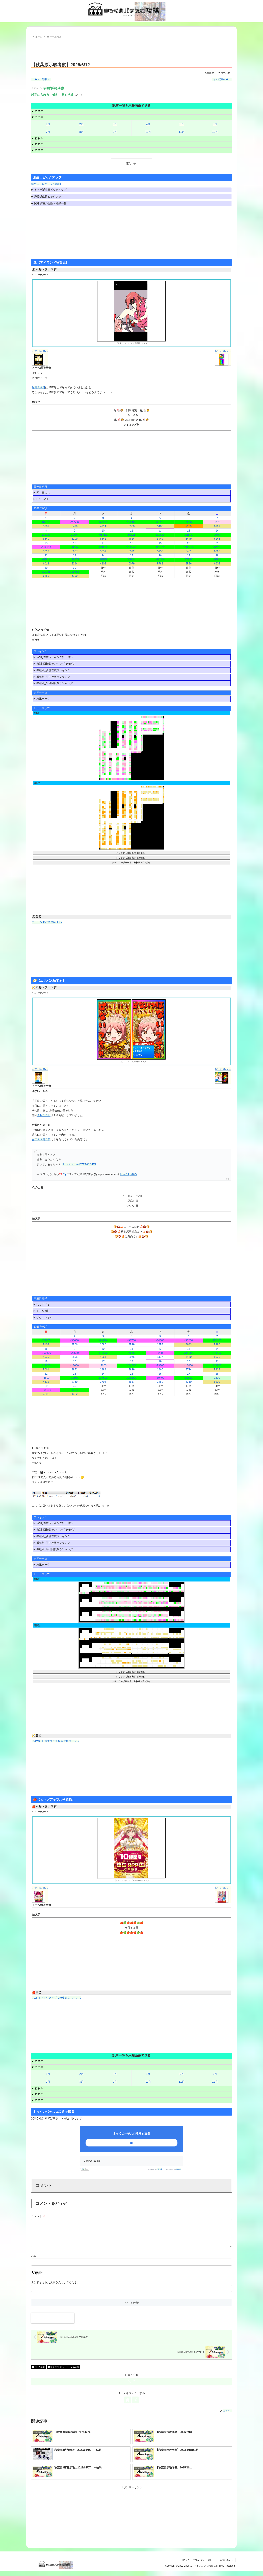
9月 (115, 131)
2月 (81, 124)
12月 (215, 131)
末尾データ (43, 698)
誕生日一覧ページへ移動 (46, 183)
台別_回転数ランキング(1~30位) (55, 663)
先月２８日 (38, 387)
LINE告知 (42, 499)
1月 (48, 124)
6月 (215, 124)
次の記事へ (221, 79)
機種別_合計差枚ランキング (53, 670)
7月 (48, 131)
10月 (148, 131)
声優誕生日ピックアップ (49, 196)
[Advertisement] (131, 48)
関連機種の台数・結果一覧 (50, 203)
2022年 (39, 150)
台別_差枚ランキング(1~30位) (54, 657)
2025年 (39, 117)
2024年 (39, 138)
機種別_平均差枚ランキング (53, 676)
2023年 (39, 144)
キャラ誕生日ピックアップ (50, 189)
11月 (182, 131)
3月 (115, 124)
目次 (128, 163)
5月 (181, 124)
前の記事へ (42, 79)
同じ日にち (43, 492)
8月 (81, 131)
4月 (148, 124)
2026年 (39, 111)
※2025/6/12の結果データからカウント (131, 203)
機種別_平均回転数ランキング (54, 683)
